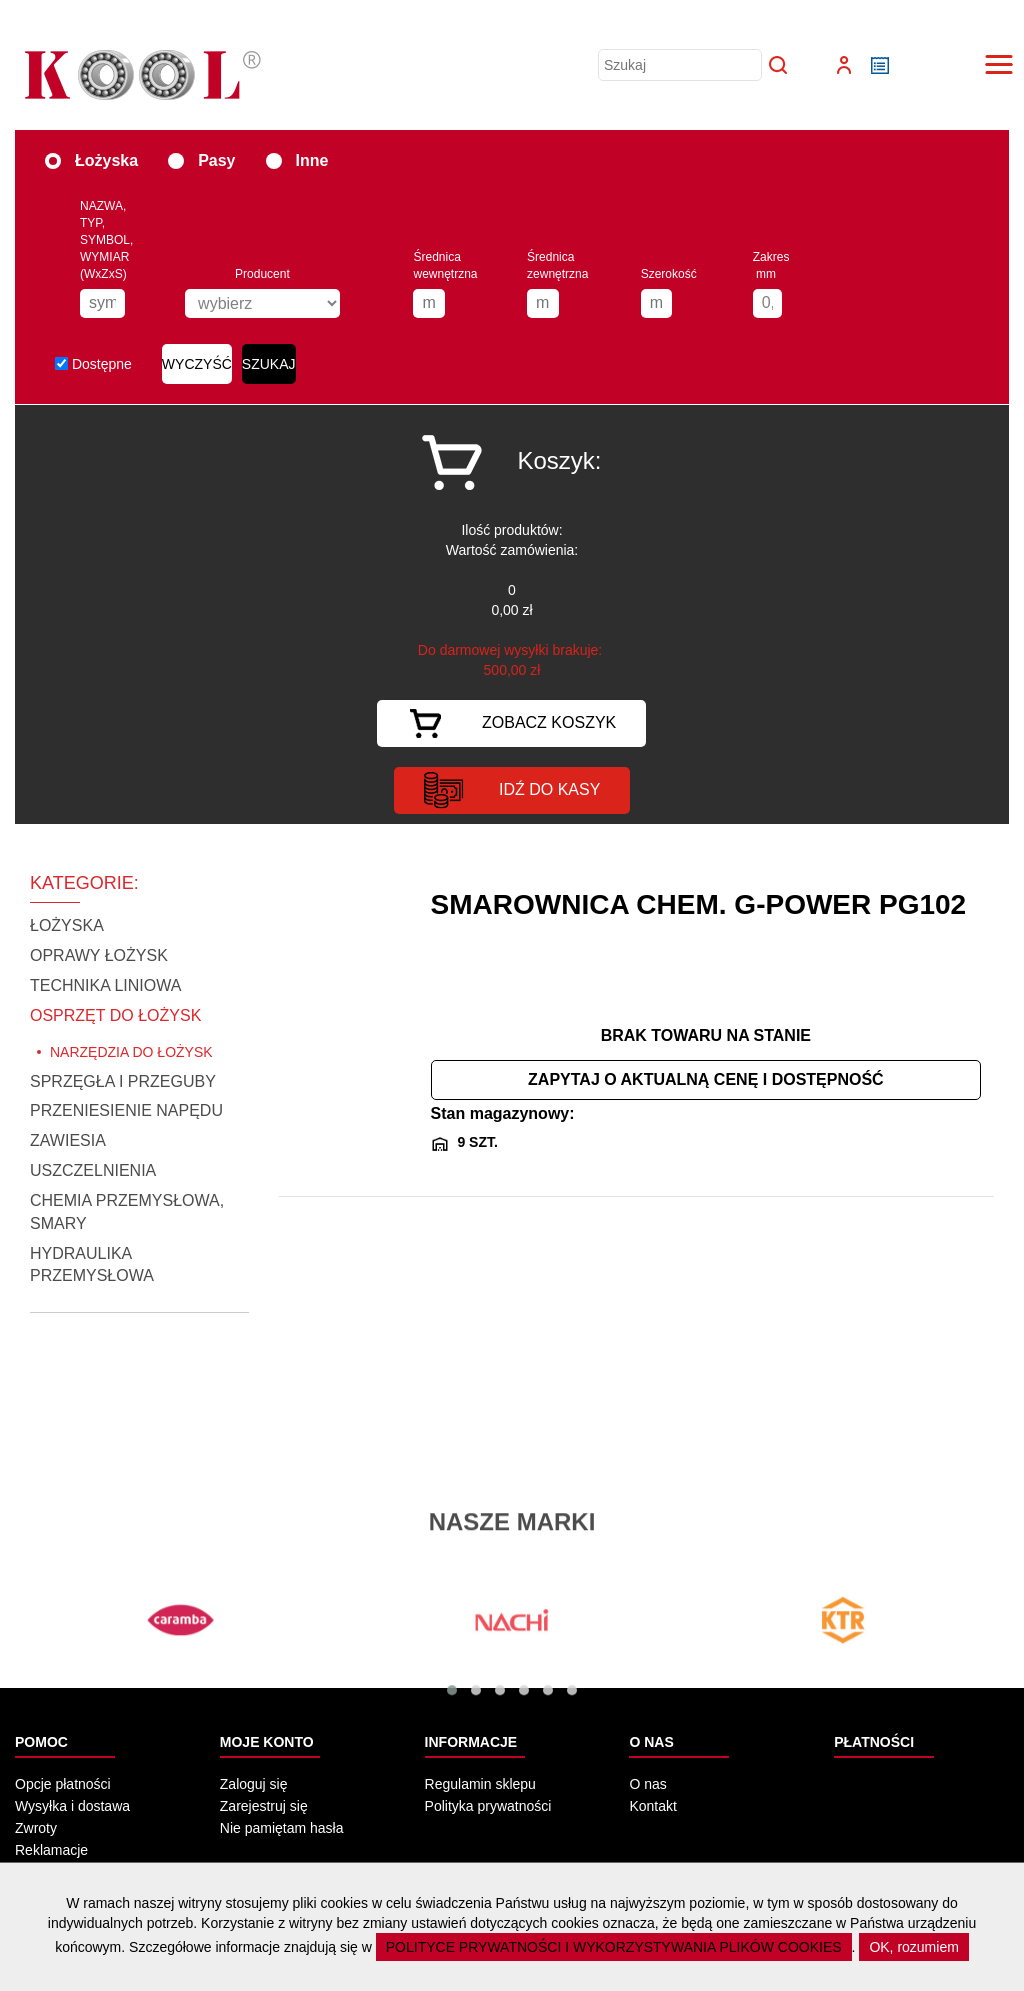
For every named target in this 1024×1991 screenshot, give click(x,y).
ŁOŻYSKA (67, 925)
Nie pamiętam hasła (282, 1828)
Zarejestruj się (264, 1806)
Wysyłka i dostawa (72, 1806)
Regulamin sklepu (480, 1784)
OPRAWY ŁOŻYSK (99, 955)
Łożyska (91, 159)
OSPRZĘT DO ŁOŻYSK (115, 1015)
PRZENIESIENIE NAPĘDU (126, 1110)
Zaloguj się (254, 1784)
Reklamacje (51, 1850)
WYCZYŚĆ (197, 364)
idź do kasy (512, 790)
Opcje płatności (63, 1784)
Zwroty (36, 1828)
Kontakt (652, 1806)
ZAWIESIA (68, 1140)
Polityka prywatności (488, 1806)
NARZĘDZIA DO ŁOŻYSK (131, 1052)
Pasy (201, 159)
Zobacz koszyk (511, 723)
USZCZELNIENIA (93, 1170)
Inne (297, 159)
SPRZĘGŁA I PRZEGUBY (123, 1081)
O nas (647, 1784)
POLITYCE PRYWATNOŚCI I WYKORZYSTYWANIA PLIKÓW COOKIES (614, 1947)
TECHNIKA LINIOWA (105, 985)
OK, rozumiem (913, 1947)
